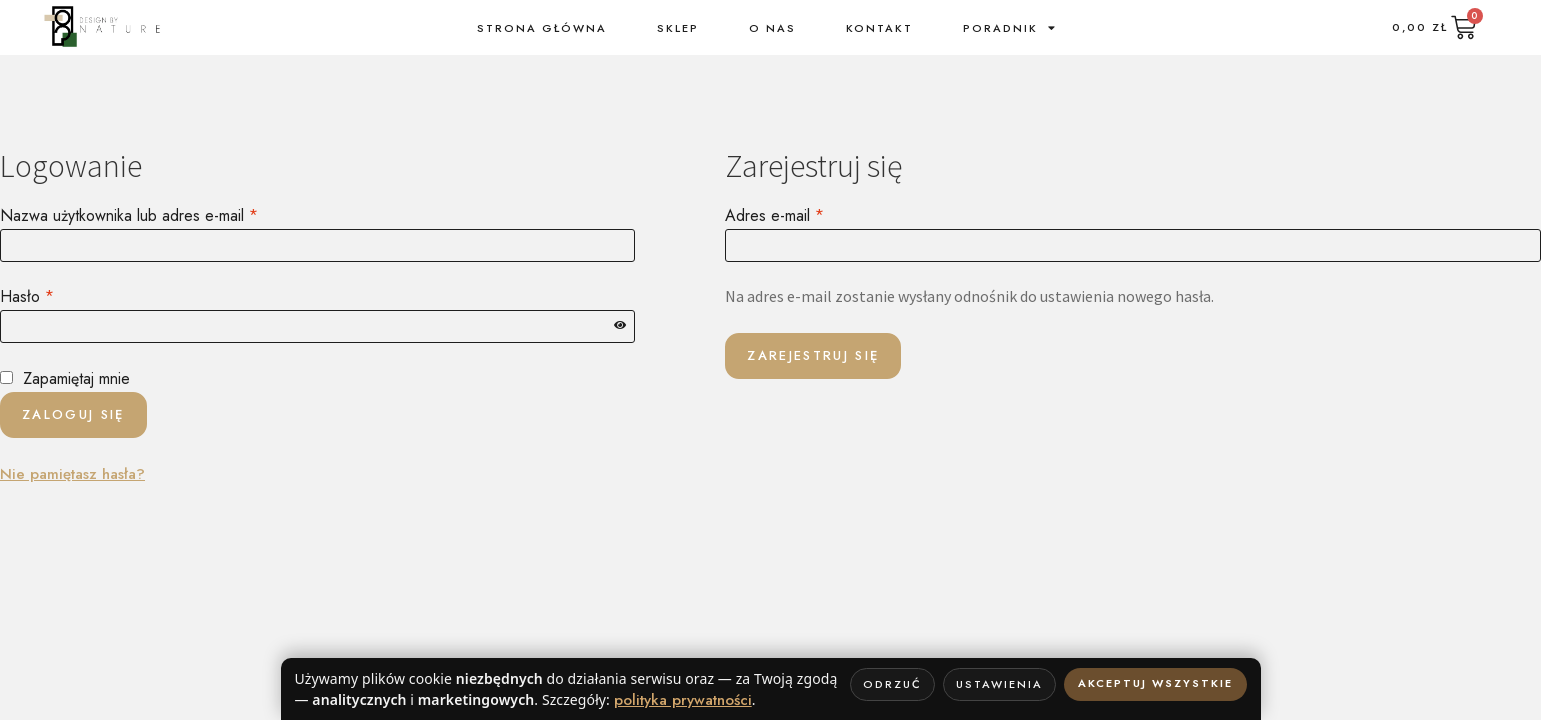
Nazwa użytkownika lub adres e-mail (166, 215)
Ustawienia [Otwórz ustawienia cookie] (999, 684)
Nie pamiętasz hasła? (72, 474)
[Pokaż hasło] (621, 325)
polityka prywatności (683, 700)
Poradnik (1010, 28)
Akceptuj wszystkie (1155, 683)
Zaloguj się (73, 414)
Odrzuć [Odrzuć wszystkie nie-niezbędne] (892, 684)
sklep (678, 28)
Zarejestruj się (813, 355)
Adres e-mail (812, 215)
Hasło (64, 296)
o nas (772, 28)
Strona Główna (542, 28)
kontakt (879, 28)
